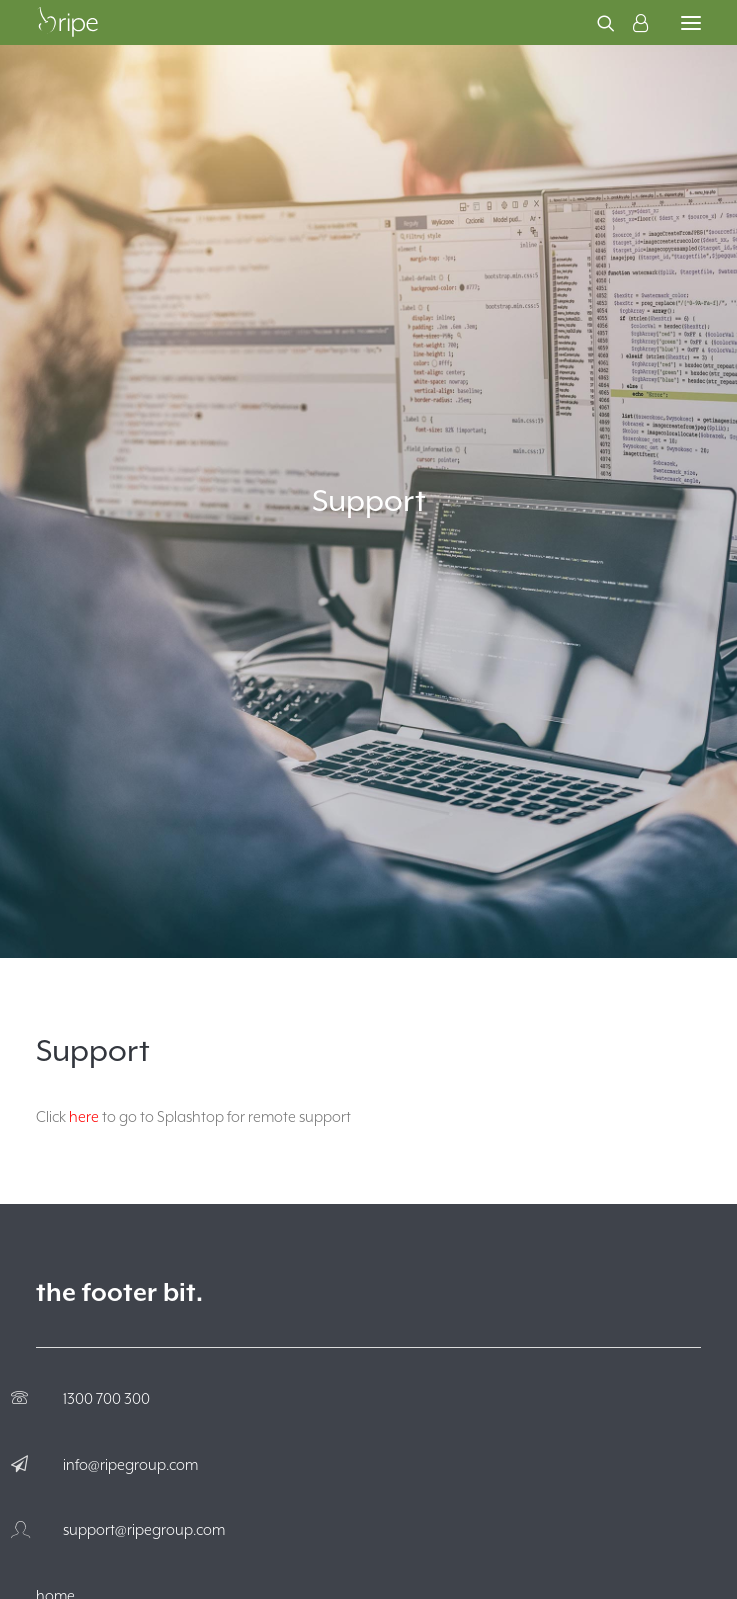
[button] (691, 22)
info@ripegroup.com (130, 1352)
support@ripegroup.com (144, 1417)
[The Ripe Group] (73, 22)
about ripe (70, 1513)
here (84, 1004)
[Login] (631, 23)
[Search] (597, 23)
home (55, 1483)
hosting (61, 1572)
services (61, 1543)
